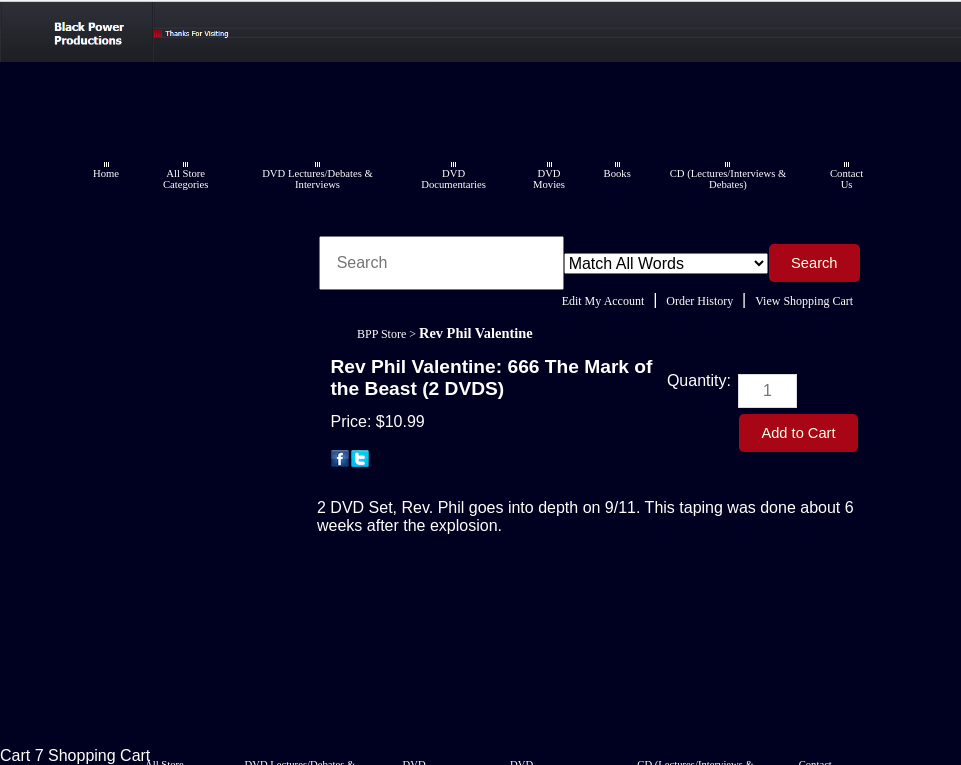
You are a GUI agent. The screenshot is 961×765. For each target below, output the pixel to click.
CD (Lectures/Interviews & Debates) (728, 179)
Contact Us (846, 179)
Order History (699, 301)
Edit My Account (603, 301)
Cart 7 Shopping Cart (75, 755)
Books (617, 173)
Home (106, 173)
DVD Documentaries (453, 179)
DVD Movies (549, 179)
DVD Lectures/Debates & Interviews (317, 179)
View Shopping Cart (804, 301)
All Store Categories (186, 179)
